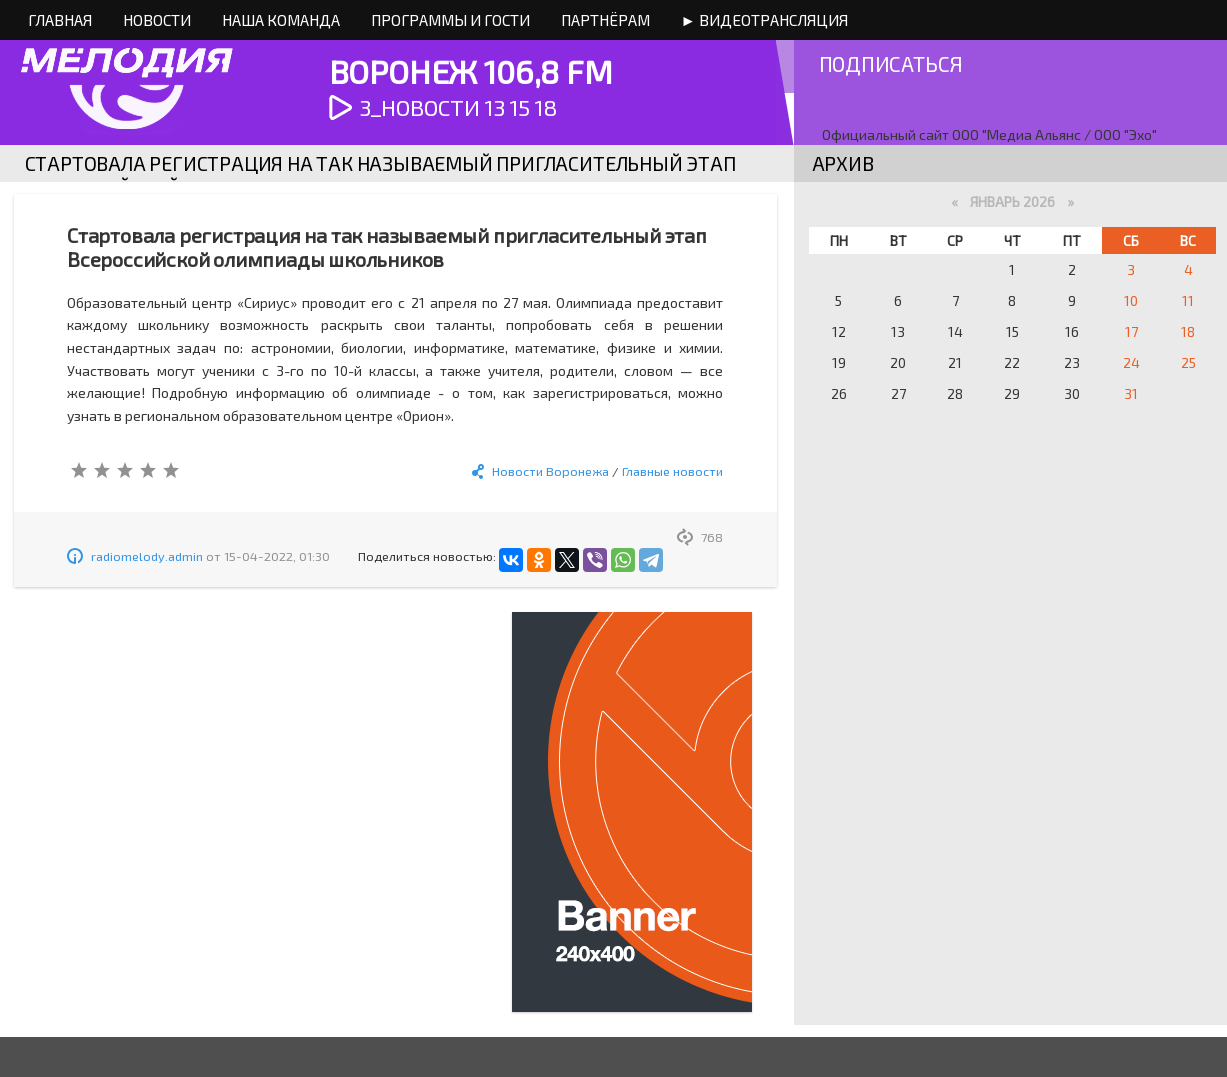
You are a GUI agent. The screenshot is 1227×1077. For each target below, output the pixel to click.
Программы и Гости (450, 20)
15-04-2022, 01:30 (277, 556)
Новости (157, 20)
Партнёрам (605, 20)
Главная (60, 20)
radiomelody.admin (147, 556)
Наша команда (281, 20)
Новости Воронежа (550, 471)
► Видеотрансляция (764, 20)
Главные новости (672, 471)
